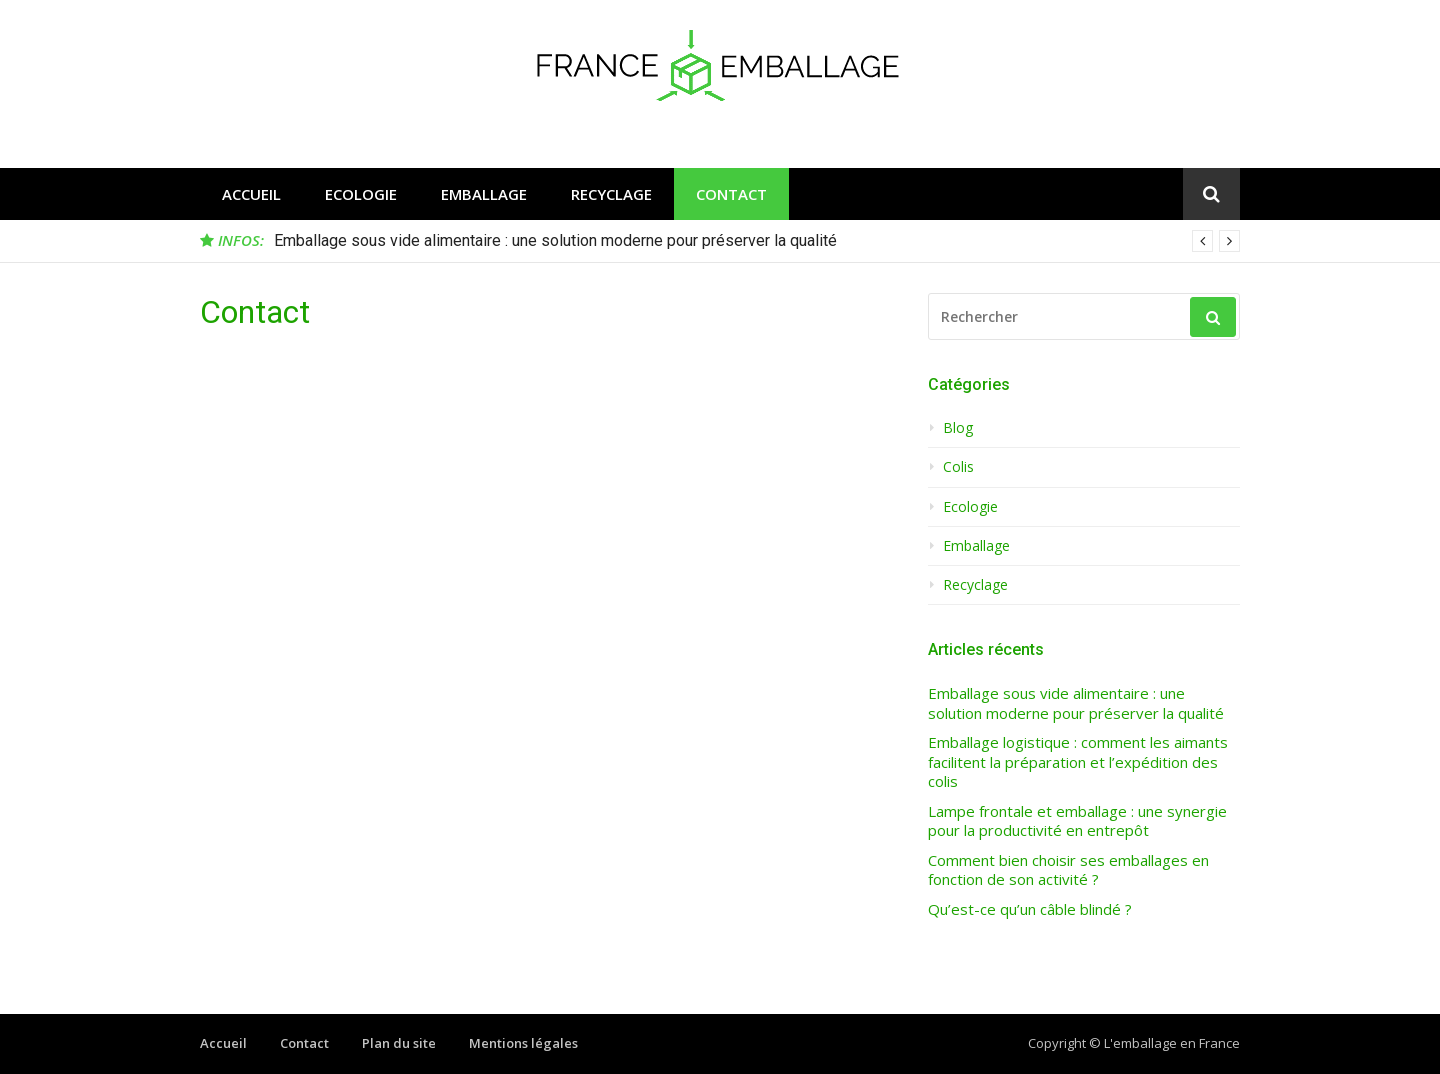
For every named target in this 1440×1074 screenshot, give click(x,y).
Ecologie (361, 194)
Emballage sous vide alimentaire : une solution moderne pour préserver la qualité (555, 240)
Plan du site (399, 1043)
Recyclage (611, 194)
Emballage (484, 194)
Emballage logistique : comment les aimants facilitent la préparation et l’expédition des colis (1078, 762)
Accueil (251, 194)
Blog (958, 428)
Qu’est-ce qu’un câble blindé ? (1030, 909)
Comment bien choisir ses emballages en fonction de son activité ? (1068, 870)
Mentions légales (523, 1043)
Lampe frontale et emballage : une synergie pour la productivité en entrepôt (1077, 821)
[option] (757, 241)
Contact (731, 194)
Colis (958, 467)
